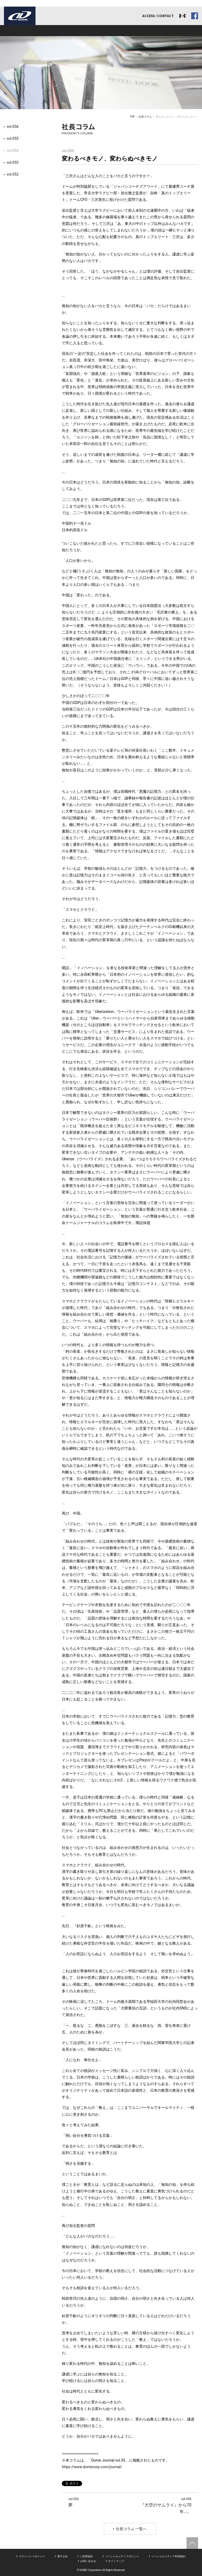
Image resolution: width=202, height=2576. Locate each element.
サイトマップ (116, 2561)
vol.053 (12, 162)
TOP (132, 116)
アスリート (101, 30)
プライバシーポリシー (32, 2556)
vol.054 (12, 150)
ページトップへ (192, 2543)
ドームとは (23, 30)
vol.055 (12, 138)
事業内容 (62, 30)
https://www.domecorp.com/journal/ (92, 2467)
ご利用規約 (86, 2556)
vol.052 (12, 174)
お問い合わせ (88, 2561)
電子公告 (62, 2556)
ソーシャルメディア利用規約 (168, 2556)
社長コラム (145, 116)
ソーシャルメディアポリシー (122, 2556)
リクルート (139, 30)
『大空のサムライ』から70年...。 (164, 2505)
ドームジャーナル (178, 30)
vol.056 (12, 126)
